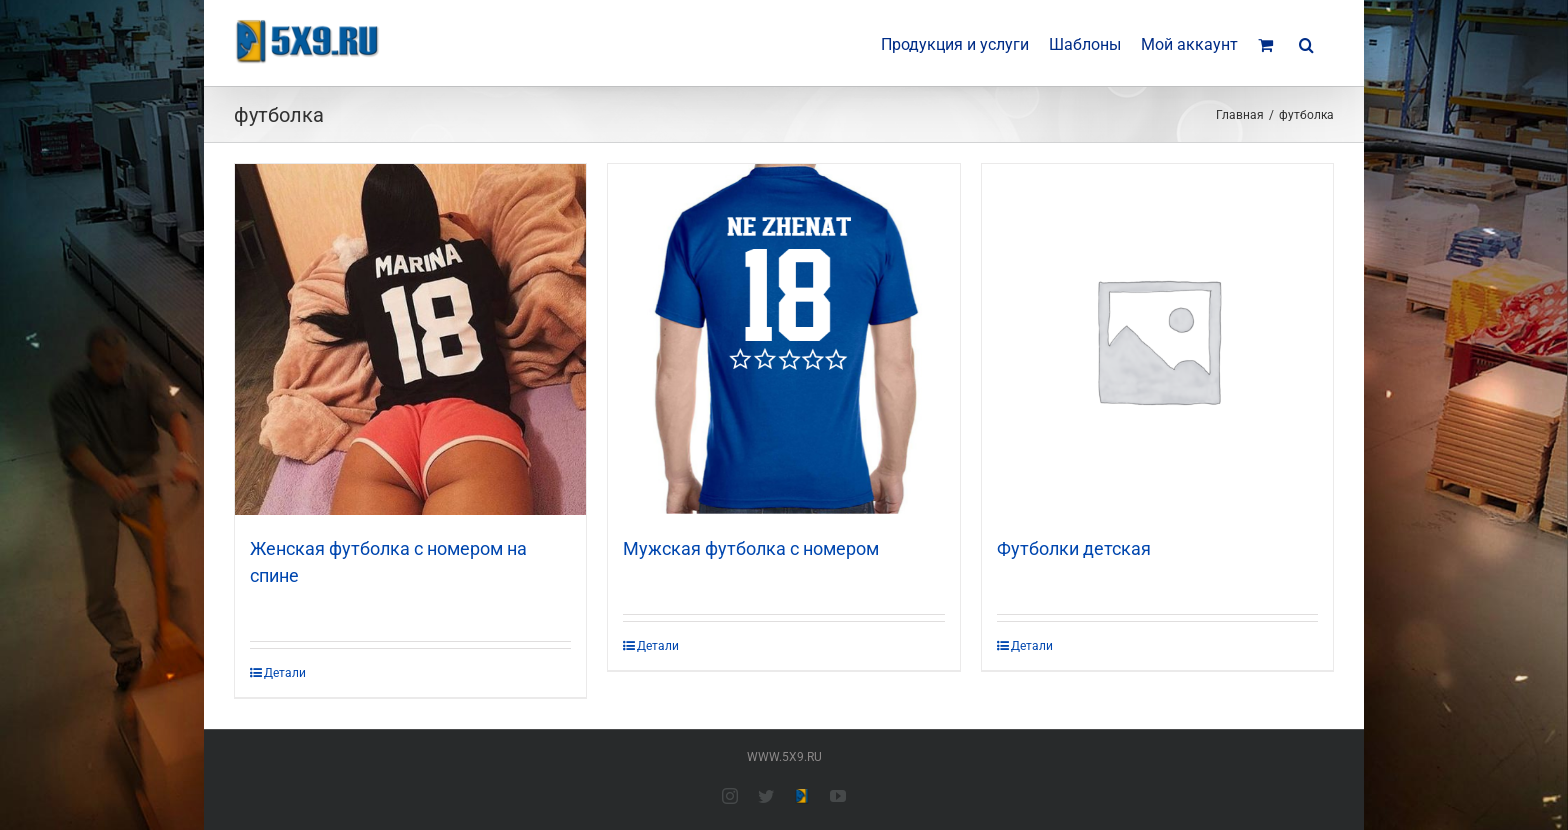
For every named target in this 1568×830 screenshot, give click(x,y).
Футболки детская (1074, 548)
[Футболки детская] (1157, 339)
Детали (285, 673)
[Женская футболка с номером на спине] (410, 339)
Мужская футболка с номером (751, 548)
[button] (1306, 43)
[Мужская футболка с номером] (783, 339)
